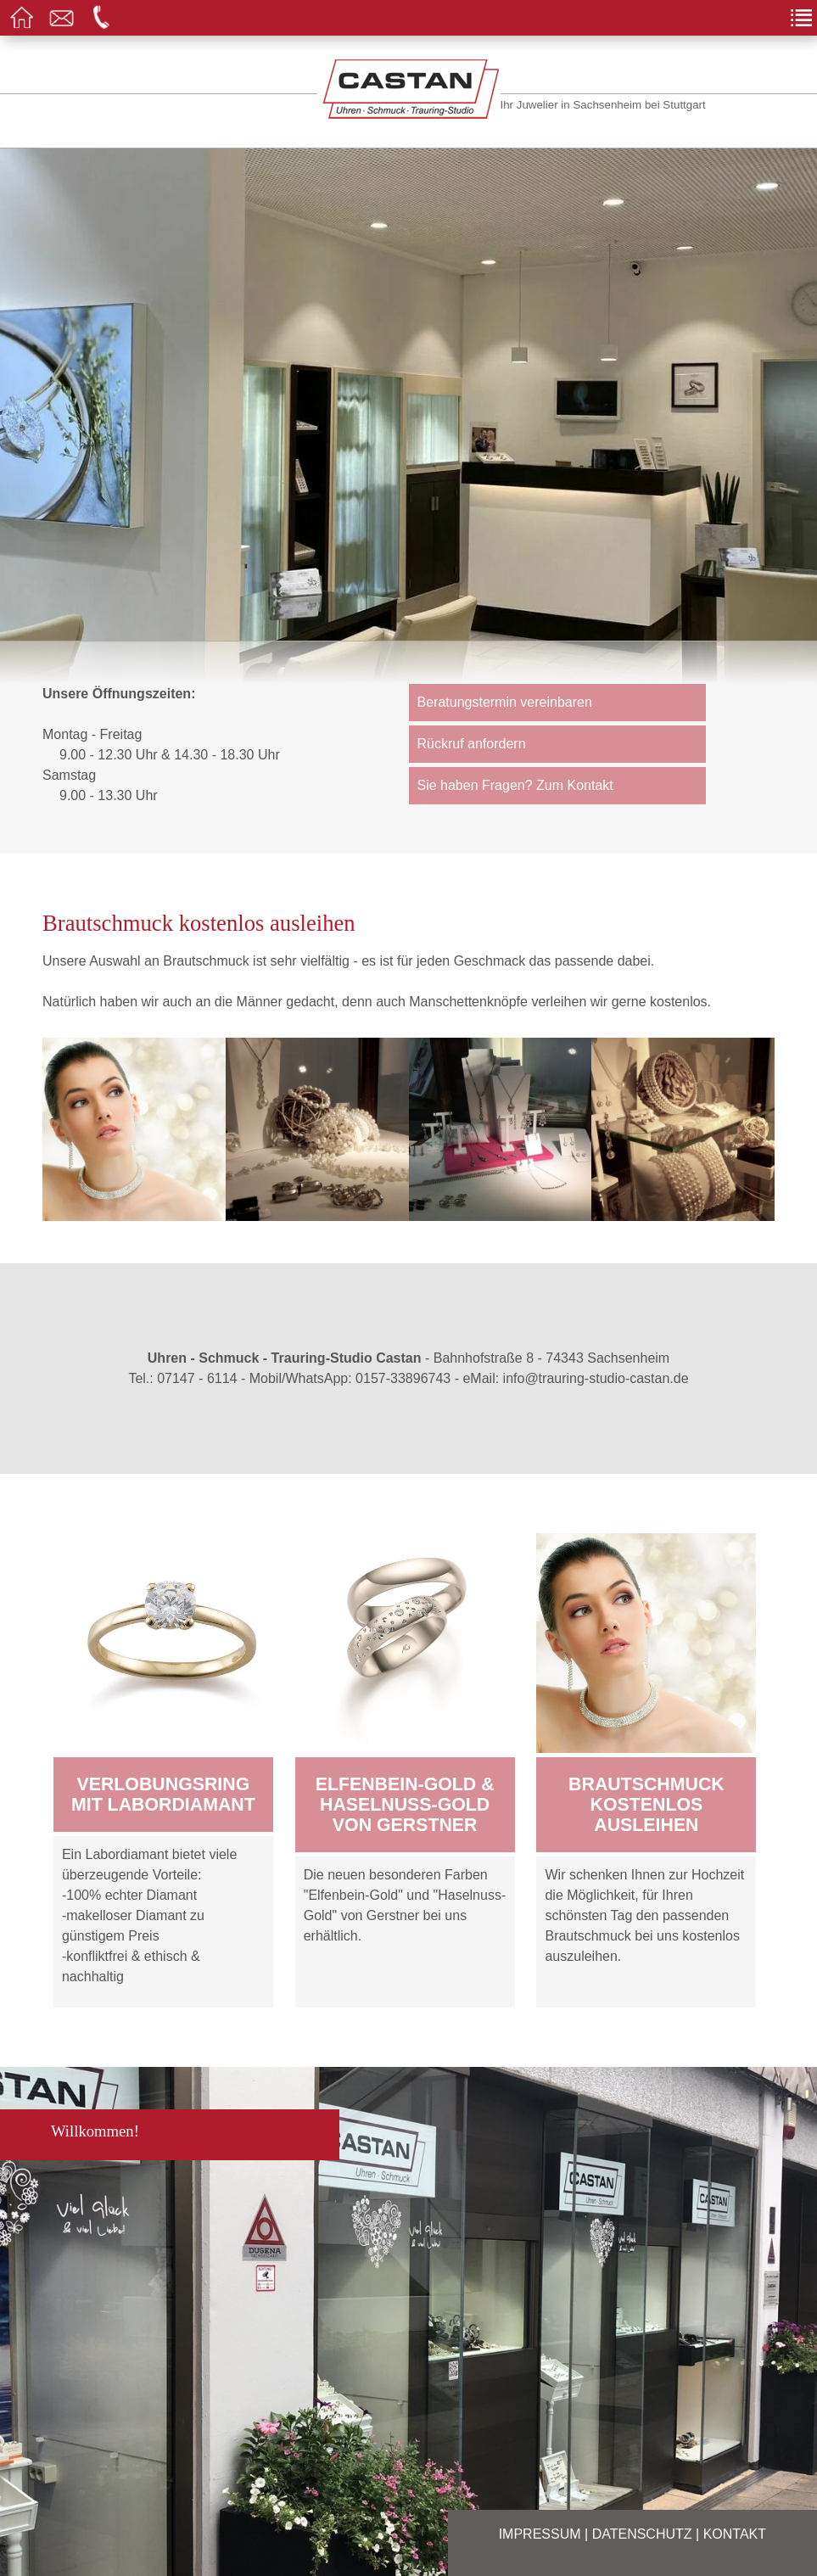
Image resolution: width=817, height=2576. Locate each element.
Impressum (540, 2534)
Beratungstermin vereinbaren (504, 702)
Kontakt (734, 2534)
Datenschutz (642, 2534)
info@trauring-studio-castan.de (596, 1378)
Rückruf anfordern (471, 743)
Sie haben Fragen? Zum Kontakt (515, 785)
